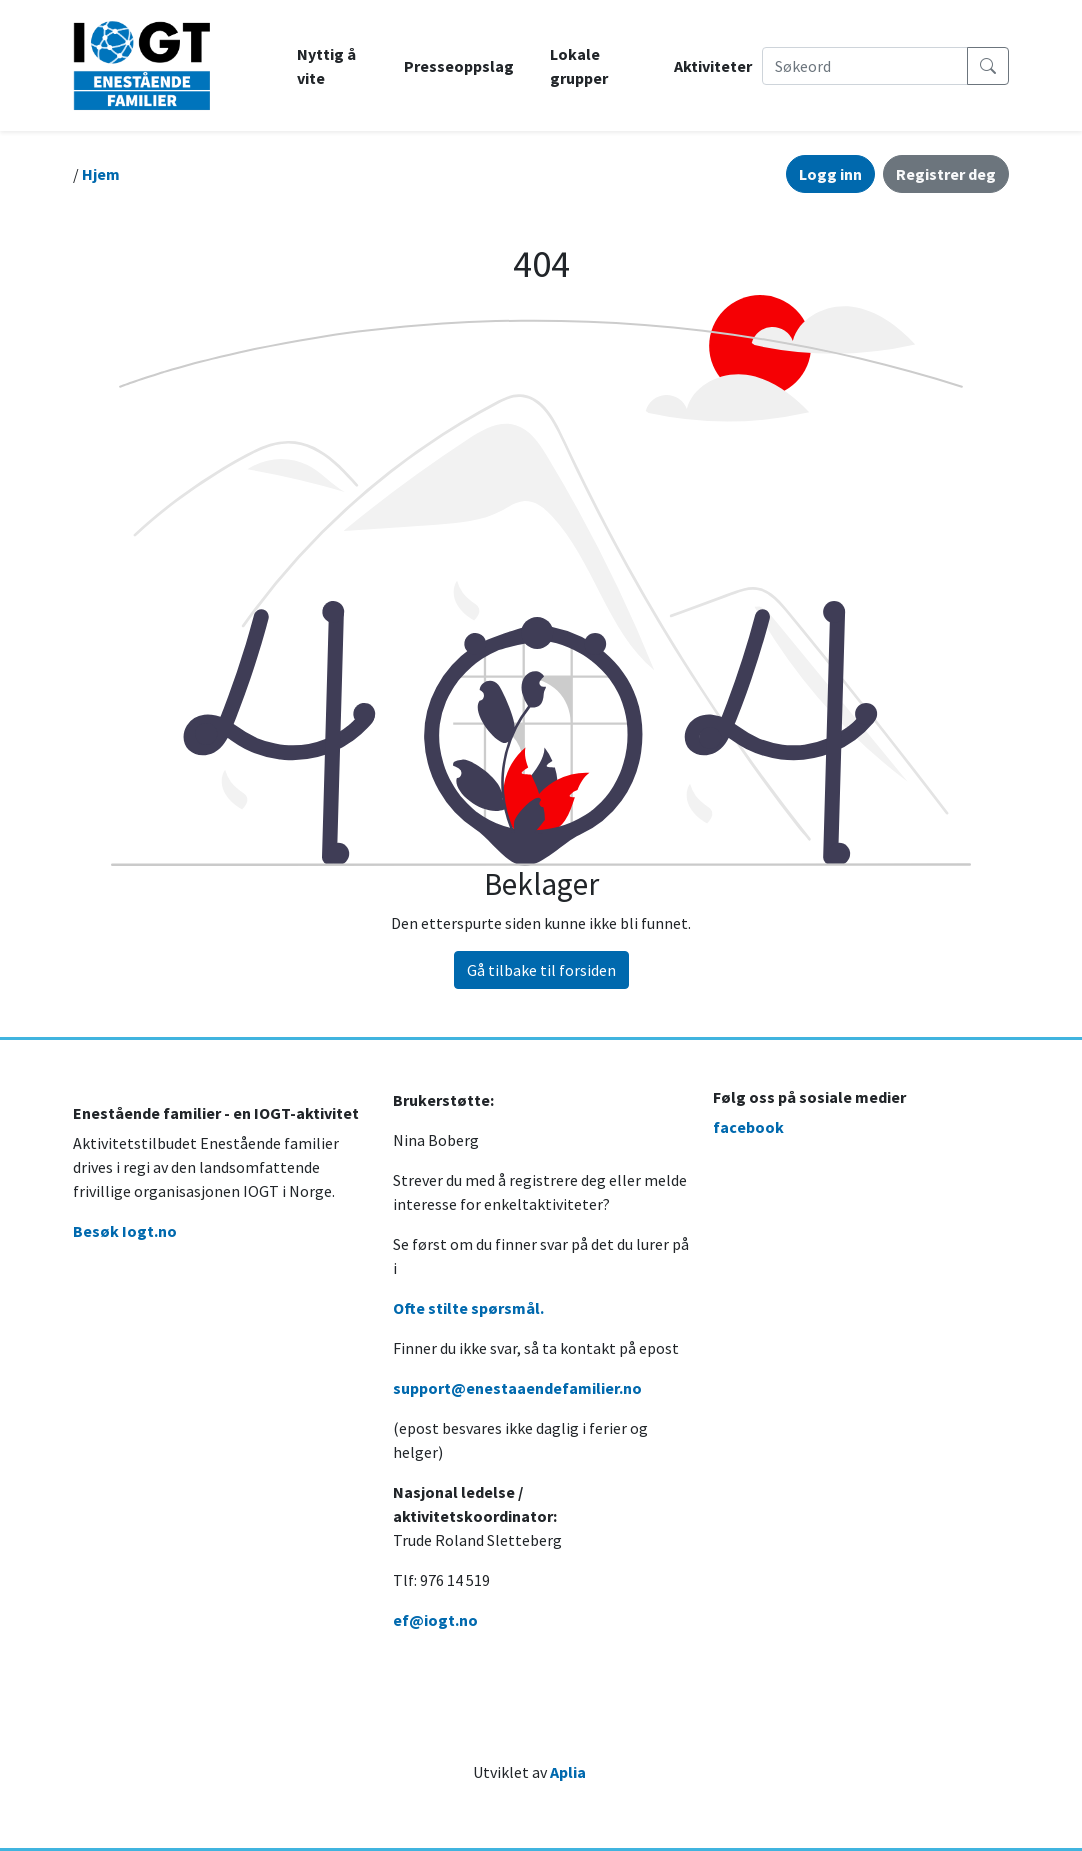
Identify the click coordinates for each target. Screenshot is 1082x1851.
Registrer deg (946, 174)
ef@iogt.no (435, 1620)
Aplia (568, 1772)
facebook (748, 1127)
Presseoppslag (459, 66)
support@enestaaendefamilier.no (517, 1388)
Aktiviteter (713, 66)
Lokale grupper (579, 66)
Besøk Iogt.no (125, 1231)
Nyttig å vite (326, 66)
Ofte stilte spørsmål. (468, 1308)
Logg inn (830, 174)
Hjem (101, 174)
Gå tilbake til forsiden (541, 970)
